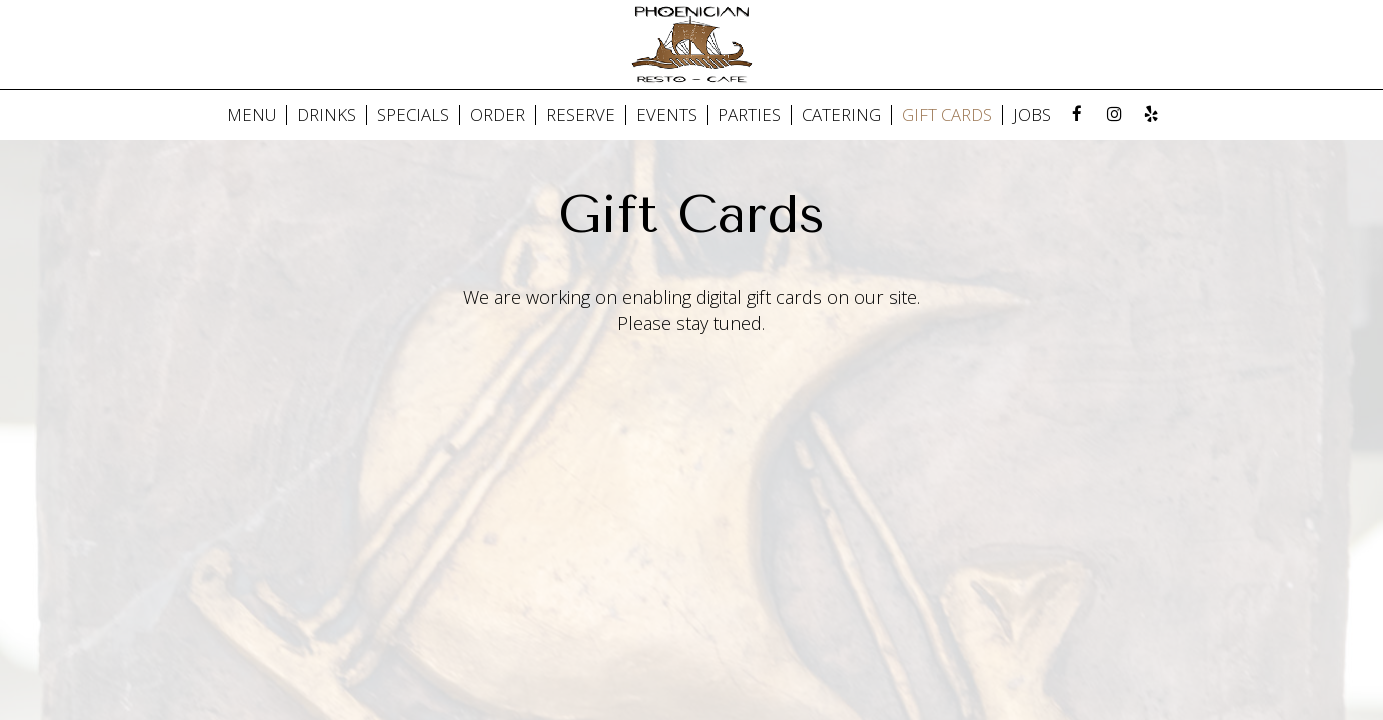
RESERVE (580, 115)
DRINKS (326, 115)
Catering (841, 115)
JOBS (1032, 115)
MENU (251, 115)
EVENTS (666, 115)
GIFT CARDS (947, 115)
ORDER (497, 115)
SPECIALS (413, 115)
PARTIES (749, 115)
